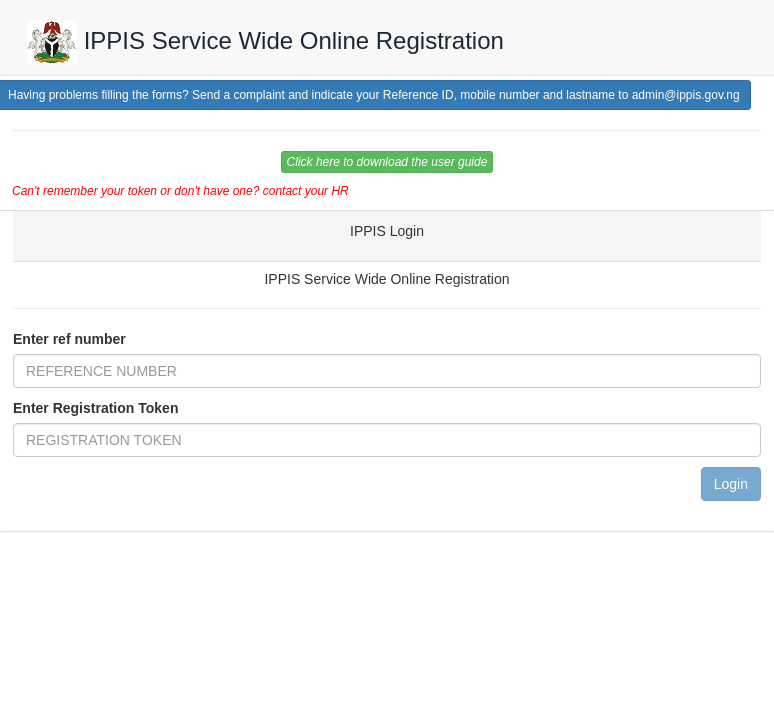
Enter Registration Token (95, 408)
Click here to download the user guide (387, 162)
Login (731, 484)
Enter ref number (69, 339)
